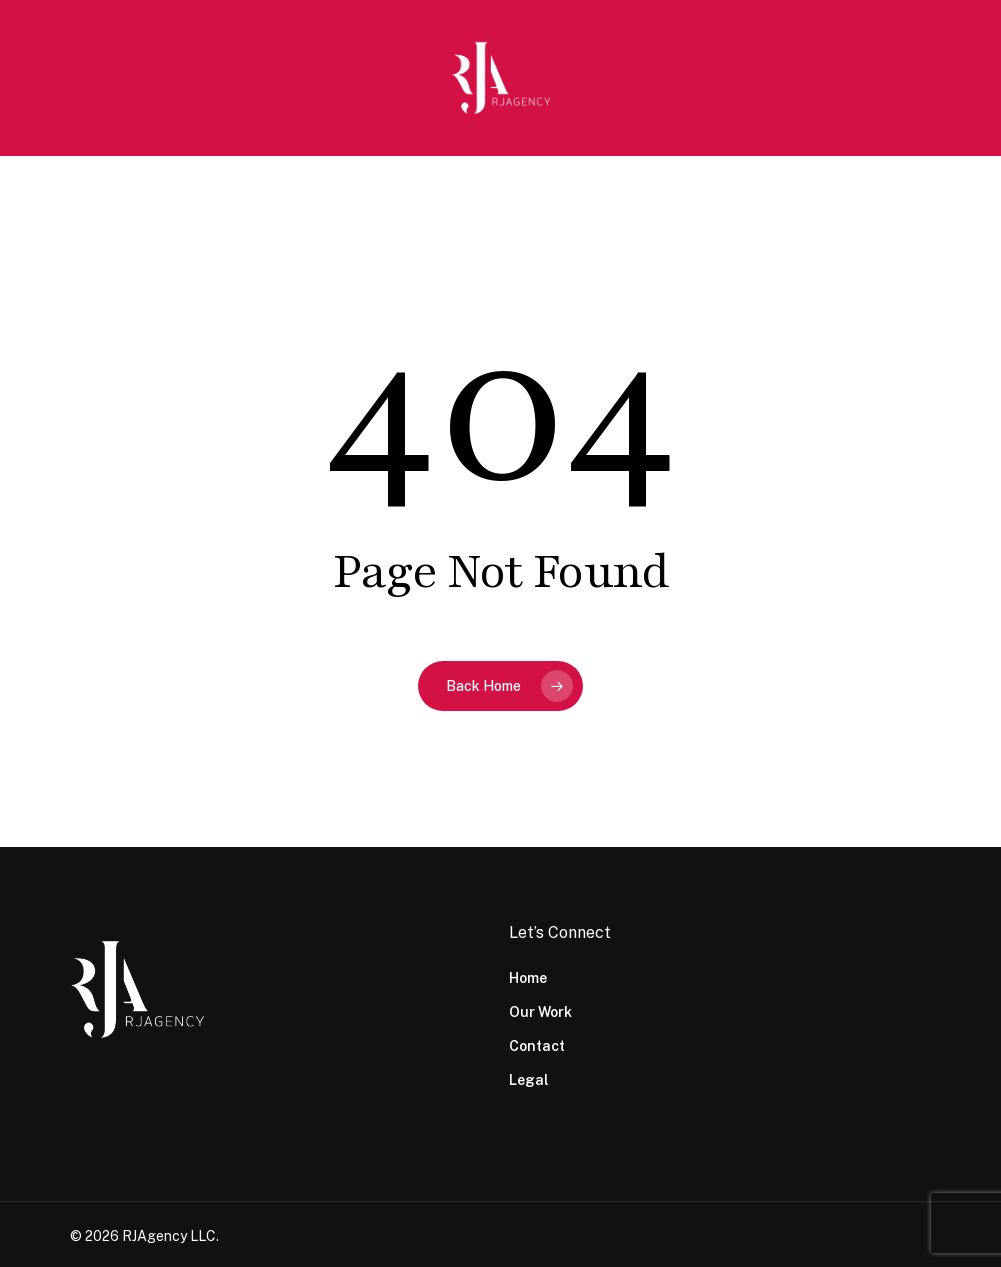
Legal (529, 1080)
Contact (537, 1046)
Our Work (540, 1012)
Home (528, 978)
